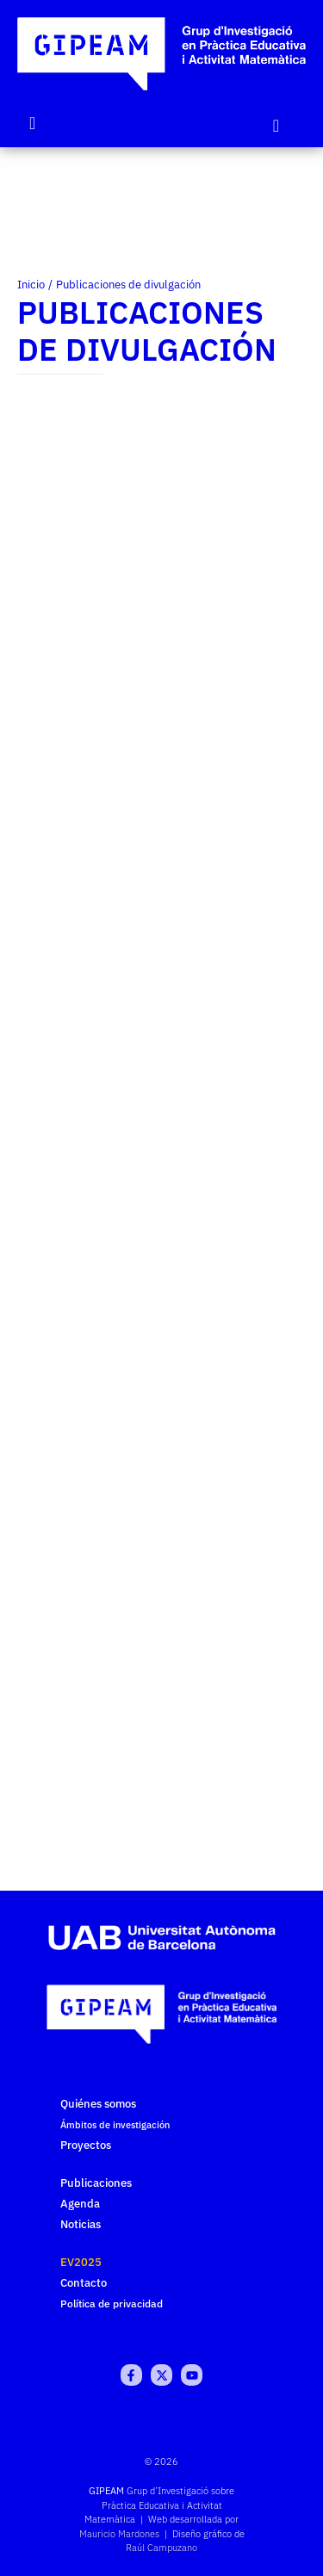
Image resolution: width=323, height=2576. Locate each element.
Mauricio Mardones (119, 2534)
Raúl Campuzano (161, 2548)
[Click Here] (276, 125)
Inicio (31, 284)
